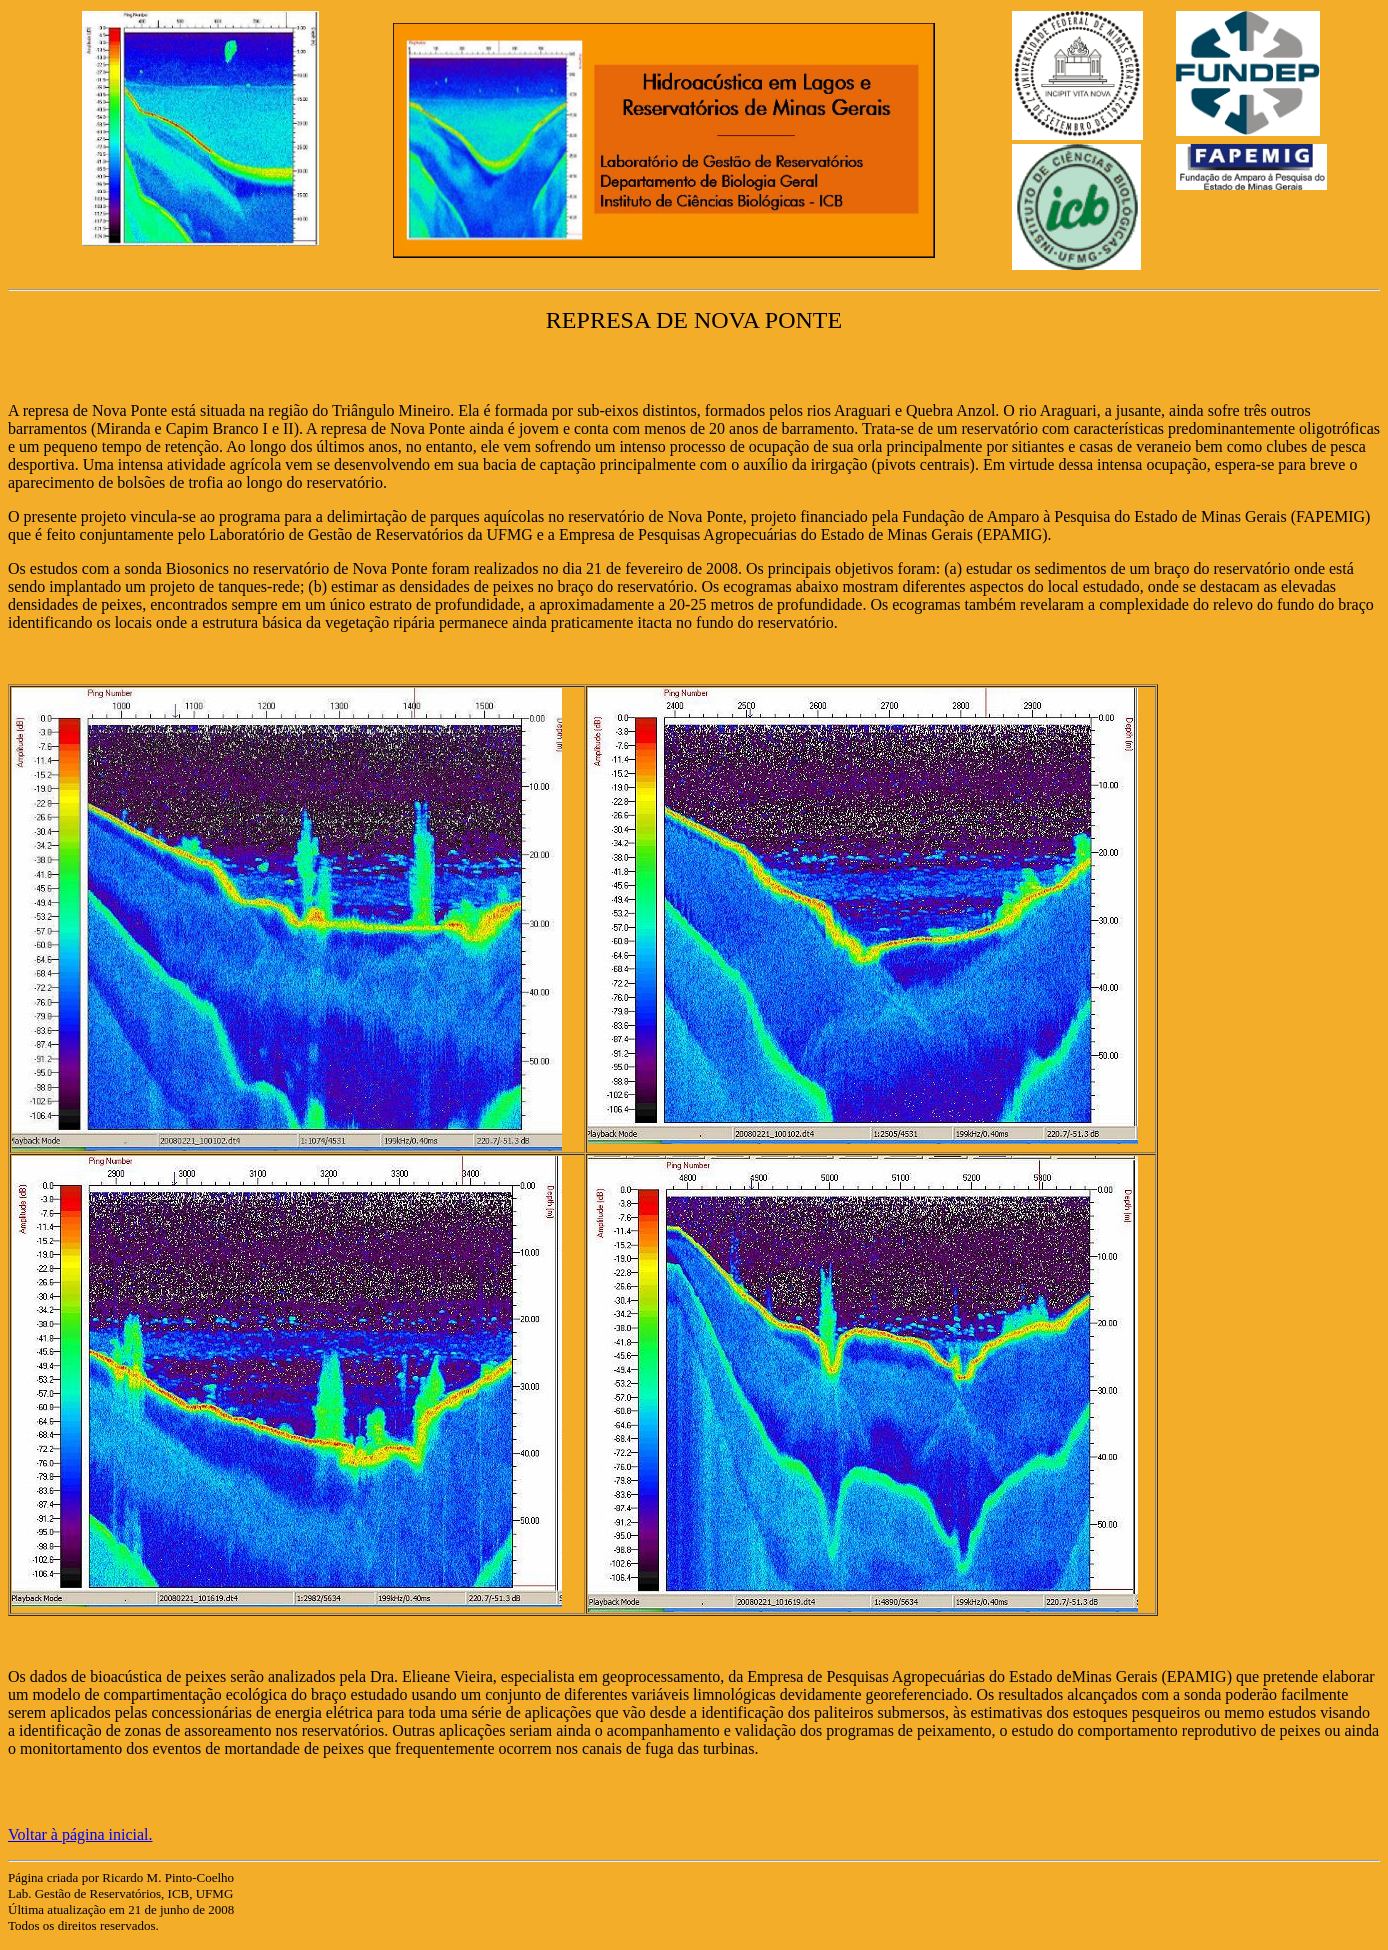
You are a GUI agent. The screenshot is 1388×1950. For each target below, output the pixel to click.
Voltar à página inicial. (80, 1834)
